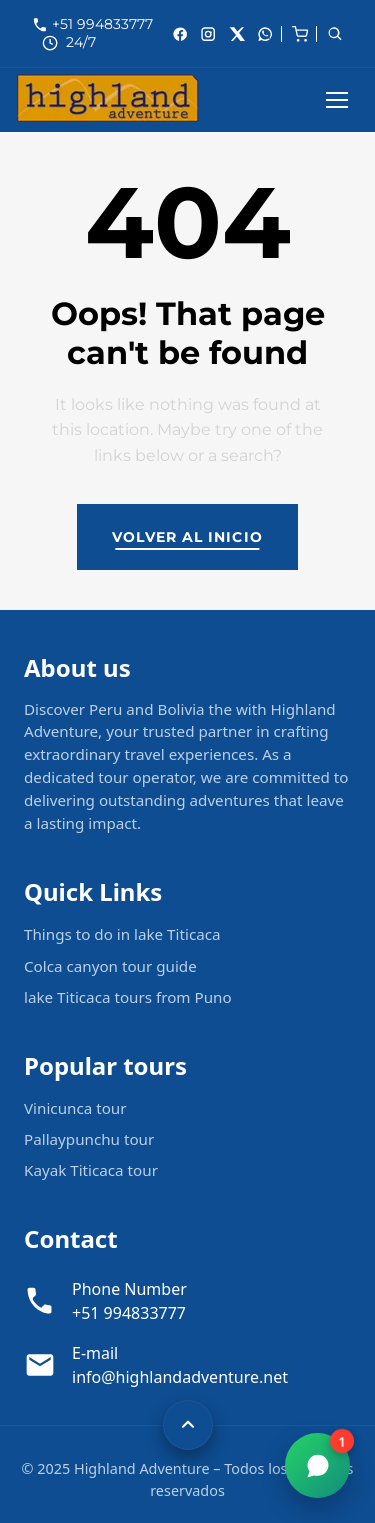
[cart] (300, 32)
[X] (237, 34)
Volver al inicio (187, 537)
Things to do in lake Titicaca (122, 934)
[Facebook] (180, 34)
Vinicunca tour (75, 1108)
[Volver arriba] (188, 1425)
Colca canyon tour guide (110, 966)
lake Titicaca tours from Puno (128, 997)
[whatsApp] (265, 34)
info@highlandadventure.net (180, 1377)
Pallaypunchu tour (89, 1139)
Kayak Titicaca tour (91, 1170)
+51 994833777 (102, 24)
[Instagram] (208, 34)
